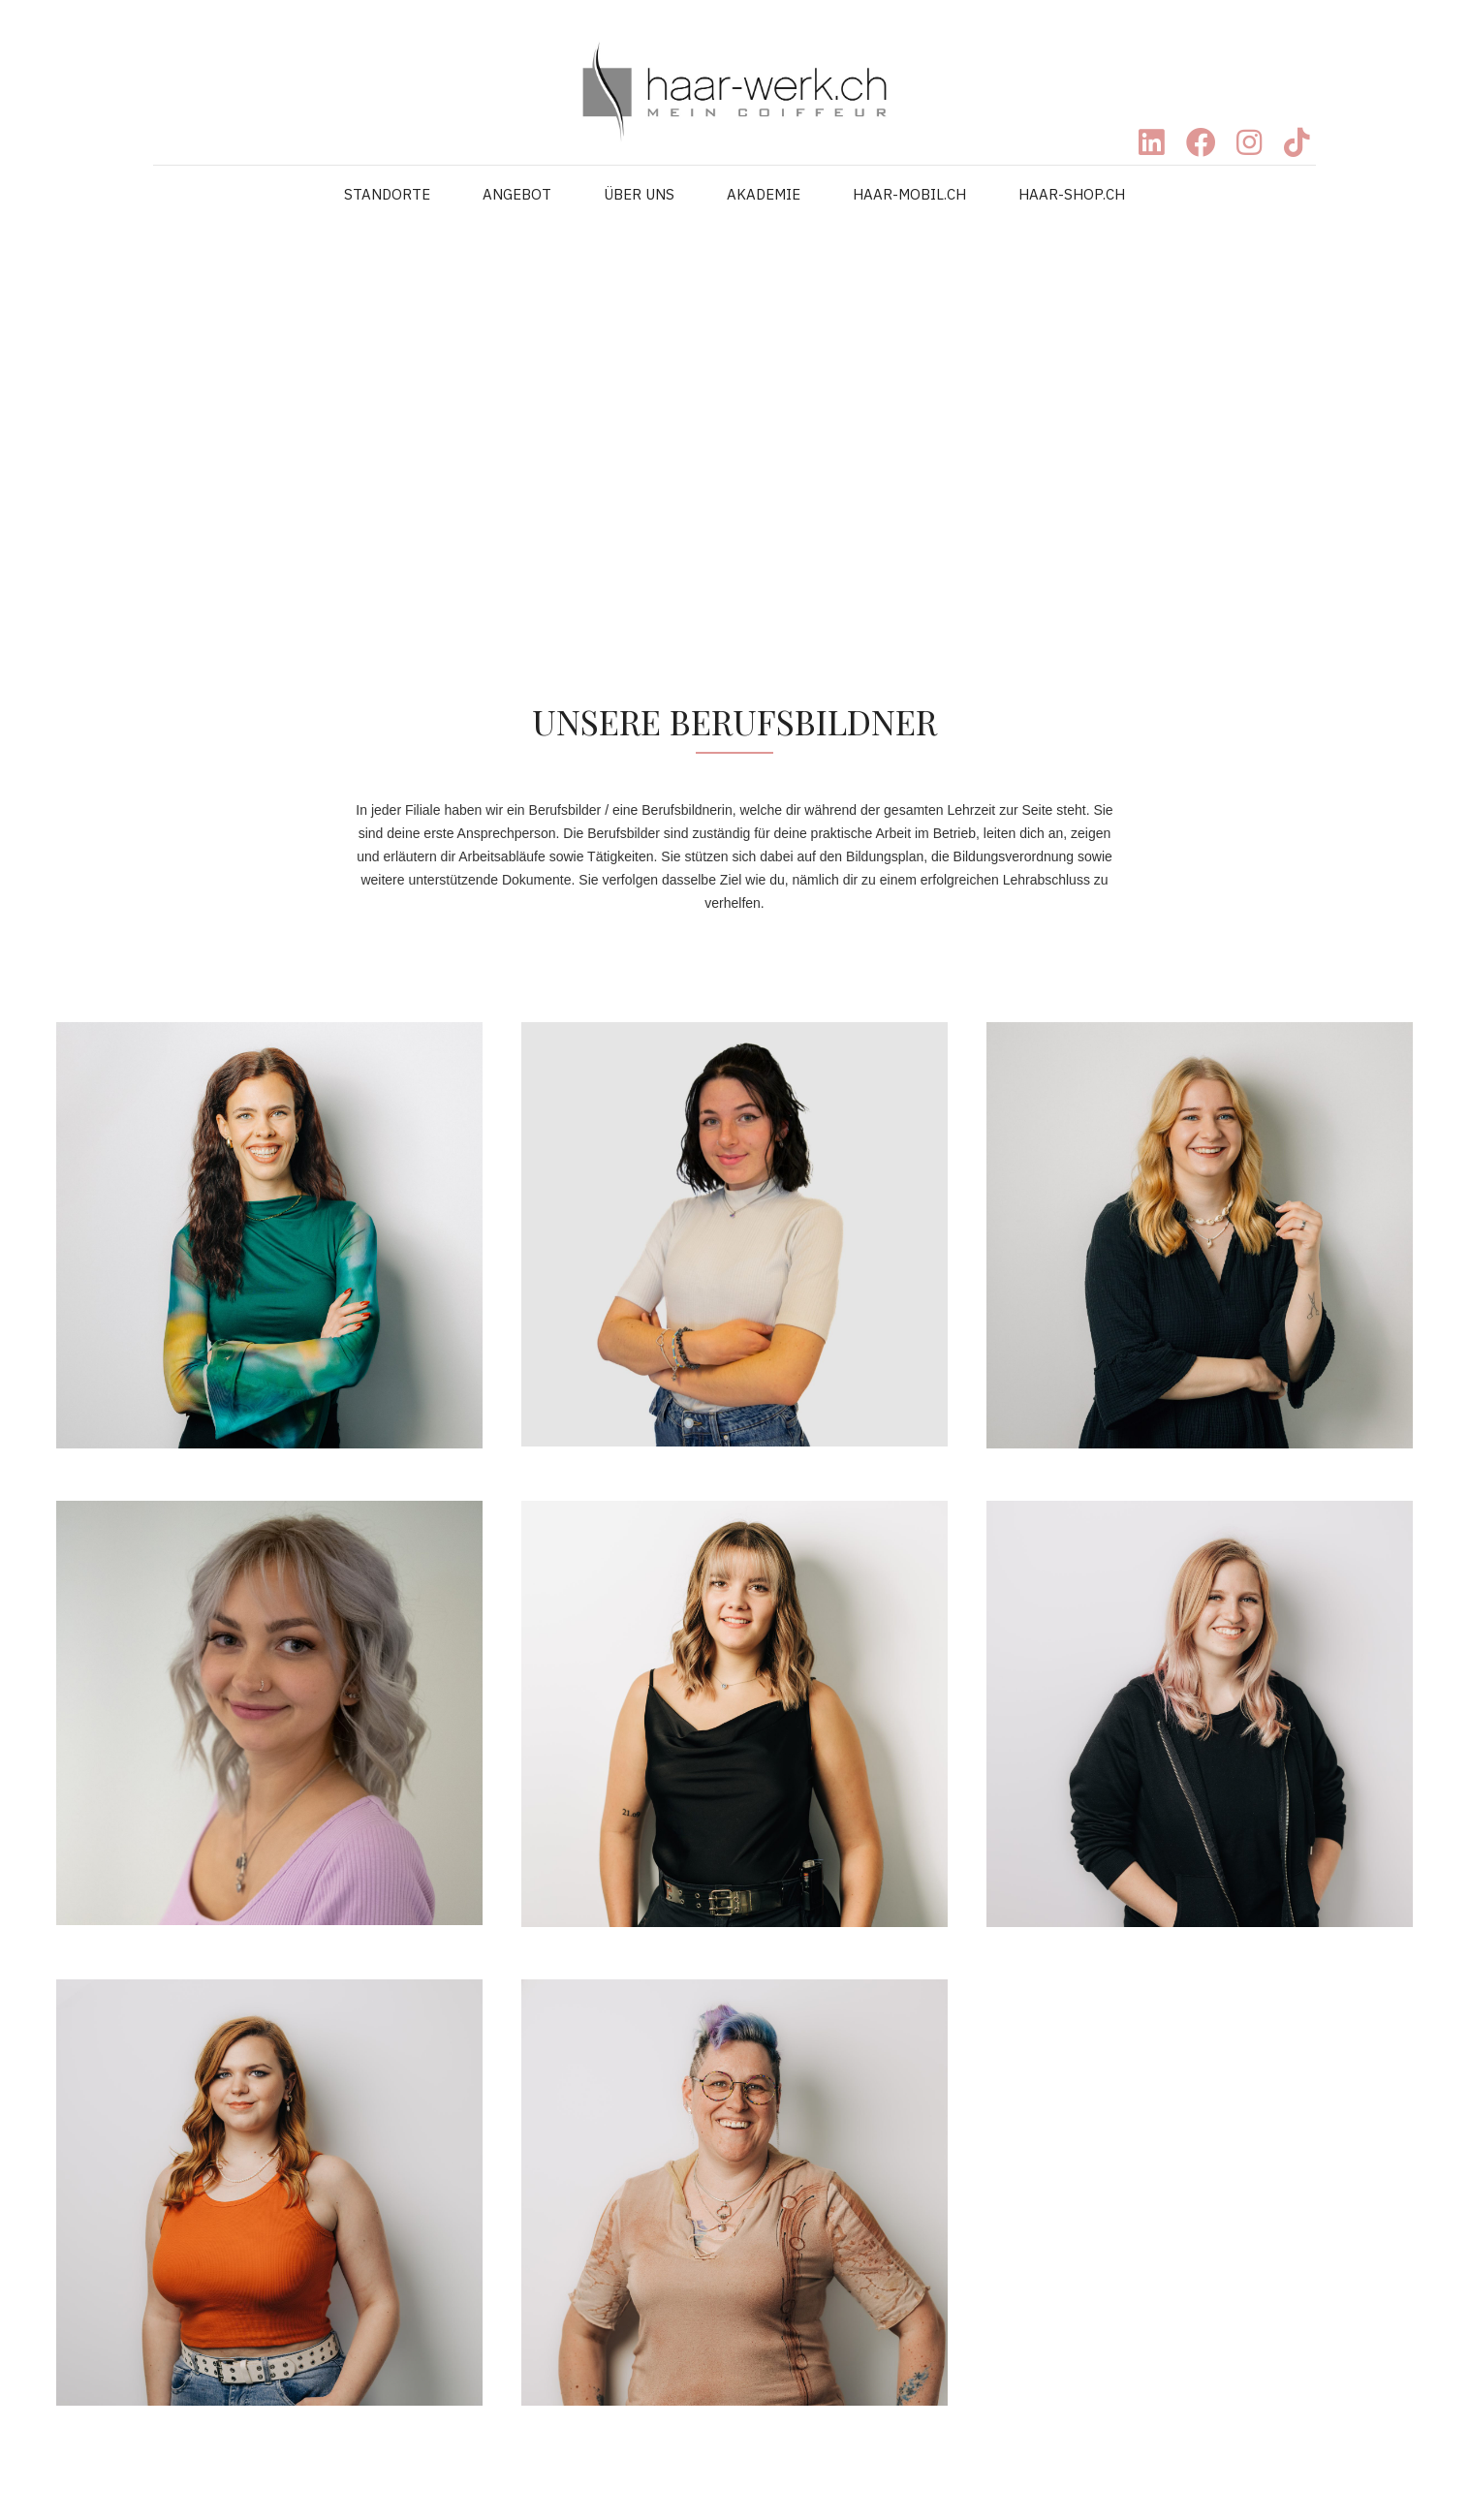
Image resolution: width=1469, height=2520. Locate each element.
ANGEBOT (517, 194)
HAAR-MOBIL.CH (909, 194)
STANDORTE (387, 194)
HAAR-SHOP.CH (1071, 194)
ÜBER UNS (639, 194)
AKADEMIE (763, 194)
